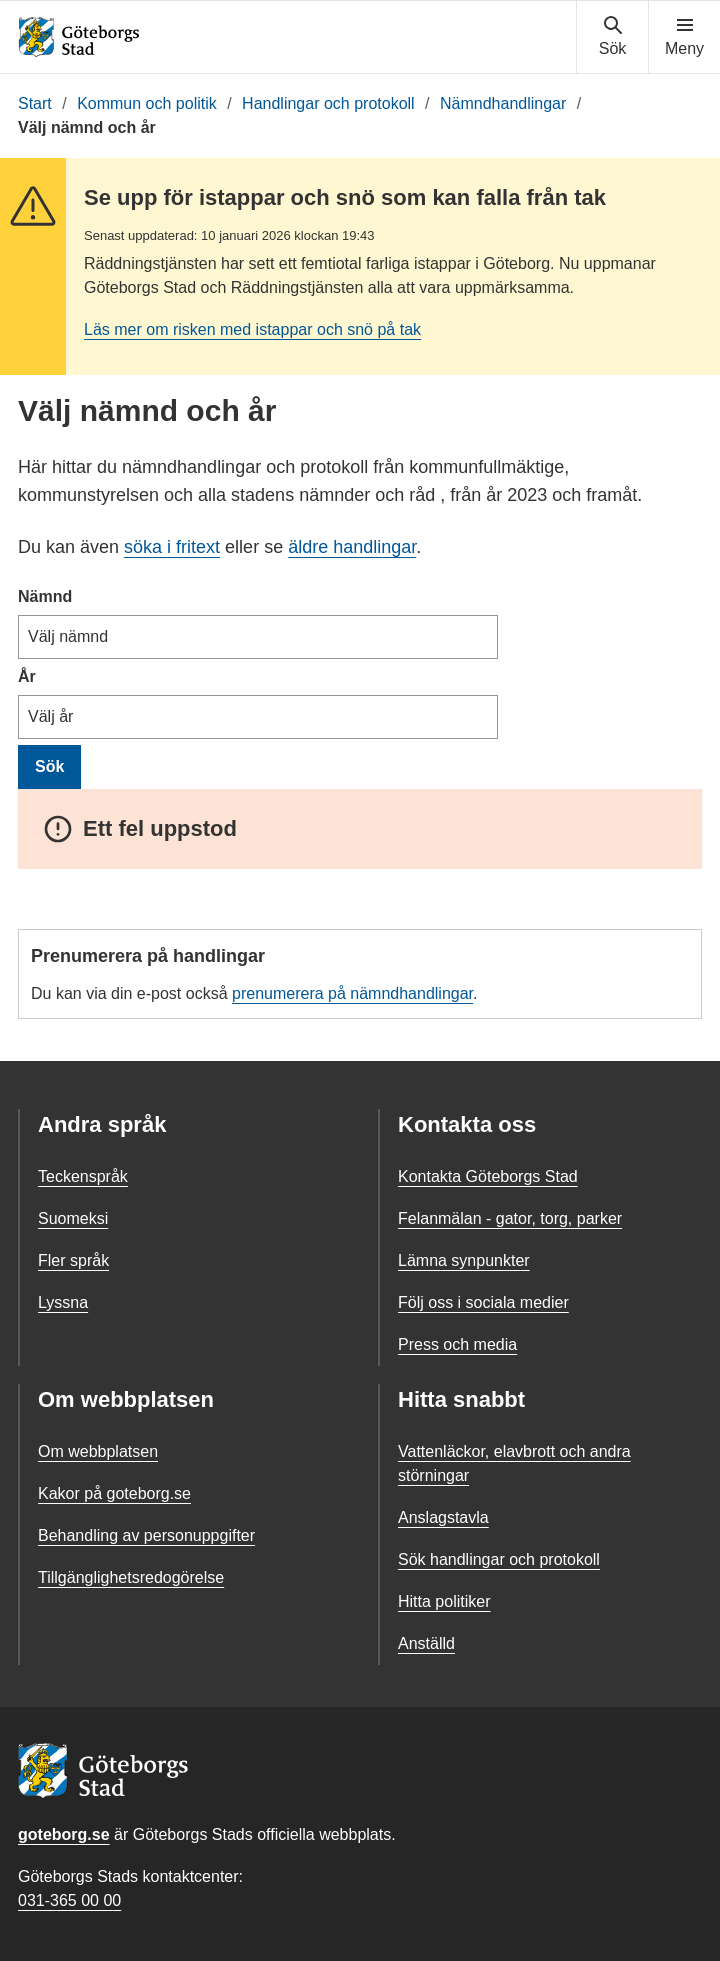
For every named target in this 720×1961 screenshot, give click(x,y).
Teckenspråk (83, 1176)
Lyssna (63, 1302)
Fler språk (73, 1260)
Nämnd (45, 596)
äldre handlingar (352, 547)
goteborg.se (64, 1834)
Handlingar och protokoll (328, 103)
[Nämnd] (258, 637)
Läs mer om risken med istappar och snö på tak (252, 329)
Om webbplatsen (98, 1451)
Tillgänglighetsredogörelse (131, 1577)
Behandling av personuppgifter (146, 1535)
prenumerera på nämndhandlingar (352, 993)
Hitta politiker (444, 1601)
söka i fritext (172, 547)
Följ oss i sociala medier (483, 1302)
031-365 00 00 (69, 1900)
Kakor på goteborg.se (114, 1493)
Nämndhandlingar (503, 103)
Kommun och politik (147, 103)
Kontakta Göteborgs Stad (488, 1176)
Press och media (457, 1344)
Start (35, 103)
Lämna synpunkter (464, 1260)
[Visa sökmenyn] (612, 37)
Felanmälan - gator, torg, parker (510, 1218)
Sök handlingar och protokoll (499, 1559)
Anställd (426, 1643)
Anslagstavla (443, 1517)
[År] (258, 717)
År (27, 676)
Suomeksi (73, 1218)
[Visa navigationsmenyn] (684, 37)
